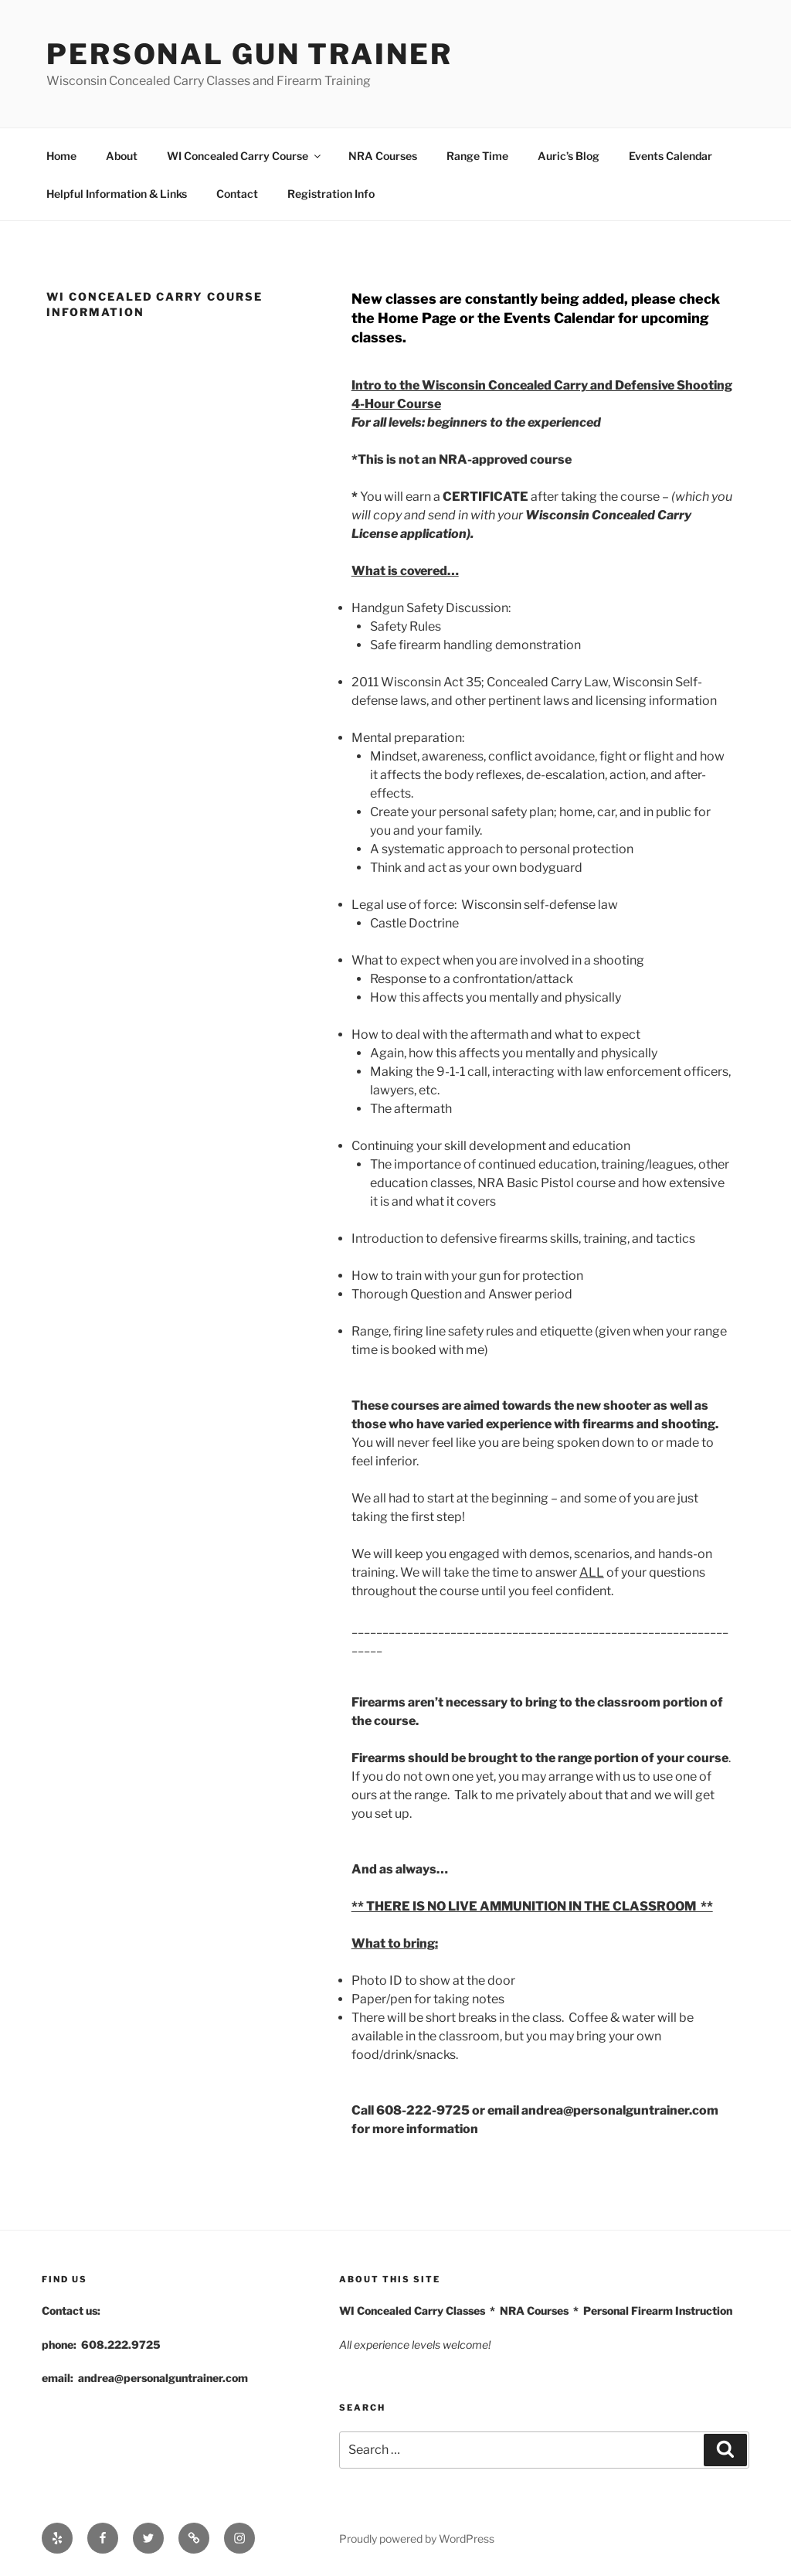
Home (61, 155)
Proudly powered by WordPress (416, 2538)
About (121, 155)
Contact (237, 193)
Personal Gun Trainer (249, 54)
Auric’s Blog (568, 155)
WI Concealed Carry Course (245, 155)
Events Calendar (670, 155)
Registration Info (331, 193)
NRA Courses (382, 155)
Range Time (477, 155)
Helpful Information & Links (116, 193)
